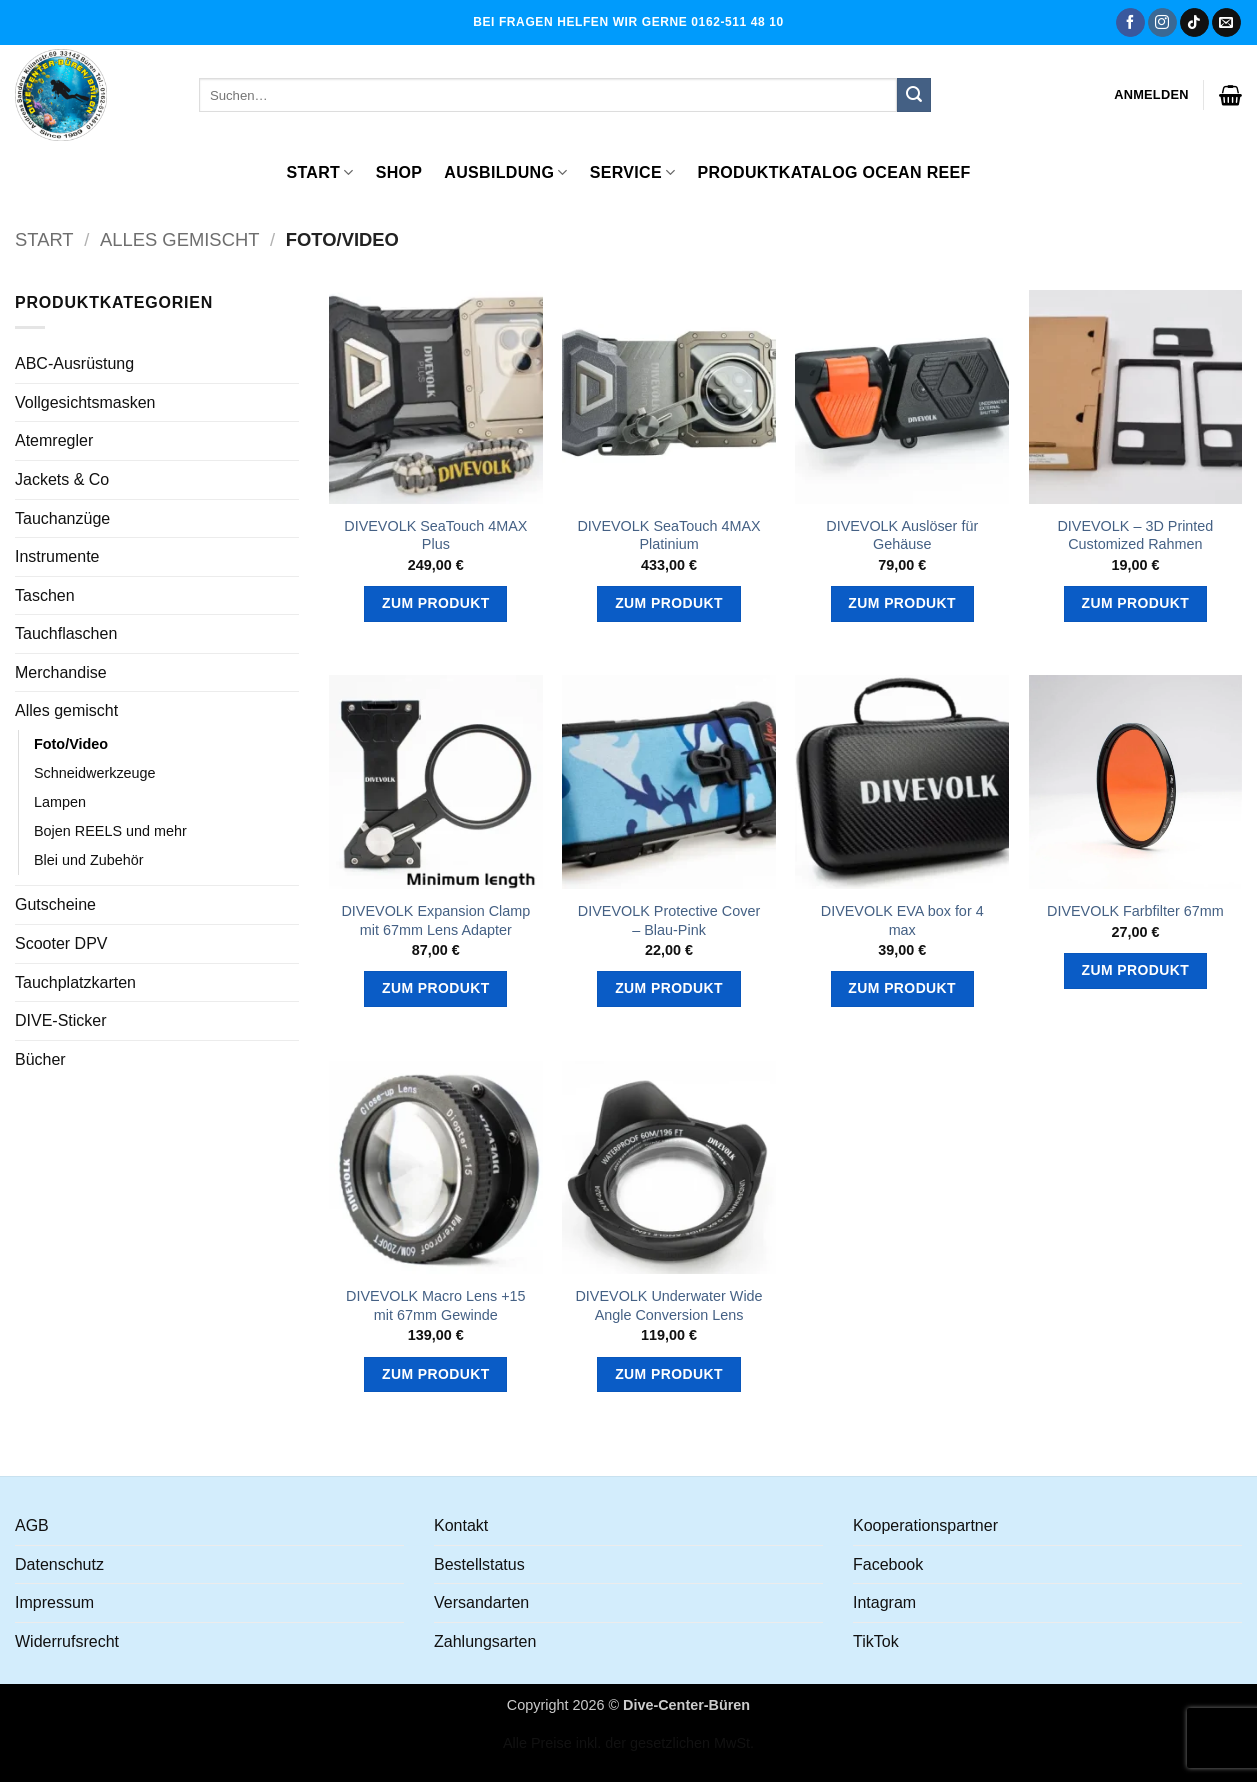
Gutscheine (55, 904)
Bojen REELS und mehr (110, 831)
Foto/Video (71, 744)
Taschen (45, 595)
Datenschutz (59, 1564)
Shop (399, 172)
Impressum (54, 1602)
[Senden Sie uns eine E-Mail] (1226, 23)
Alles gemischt (179, 239)
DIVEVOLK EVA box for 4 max (902, 920)
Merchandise (61, 672)
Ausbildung (505, 172)
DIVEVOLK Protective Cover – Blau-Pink (669, 920)
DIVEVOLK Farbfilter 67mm (1135, 911)
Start (319, 172)
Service (633, 172)
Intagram (884, 1602)
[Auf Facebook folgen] (1130, 23)
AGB (32, 1525)
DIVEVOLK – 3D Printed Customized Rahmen (1135, 535)
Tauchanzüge (62, 518)
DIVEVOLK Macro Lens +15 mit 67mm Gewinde (436, 1305)
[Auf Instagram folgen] (1162, 23)
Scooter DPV (61, 943)
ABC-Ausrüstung (74, 363)
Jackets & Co (62, 479)
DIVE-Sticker (61, 1020)
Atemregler (54, 440)
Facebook (888, 1564)
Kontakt (461, 1525)
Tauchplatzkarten (75, 982)
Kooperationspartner (925, 1525)
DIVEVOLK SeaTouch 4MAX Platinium (668, 535)
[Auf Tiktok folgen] (1194, 23)
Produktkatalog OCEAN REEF (833, 172)
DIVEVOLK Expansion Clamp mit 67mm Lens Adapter (435, 920)
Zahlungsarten (485, 1641)
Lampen (60, 802)
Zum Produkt (436, 603)
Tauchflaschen (66, 633)
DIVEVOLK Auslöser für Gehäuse (902, 535)
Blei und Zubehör (89, 860)
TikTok (876, 1641)
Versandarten (481, 1602)
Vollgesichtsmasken (85, 402)
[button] (1151, 95)
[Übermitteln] (914, 95)
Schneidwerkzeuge (95, 773)
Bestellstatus (479, 1564)
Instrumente (57, 556)
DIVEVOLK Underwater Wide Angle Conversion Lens (668, 1305)
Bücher (40, 1059)
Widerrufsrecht (67, 1641)
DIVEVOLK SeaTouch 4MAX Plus (435, 535)
